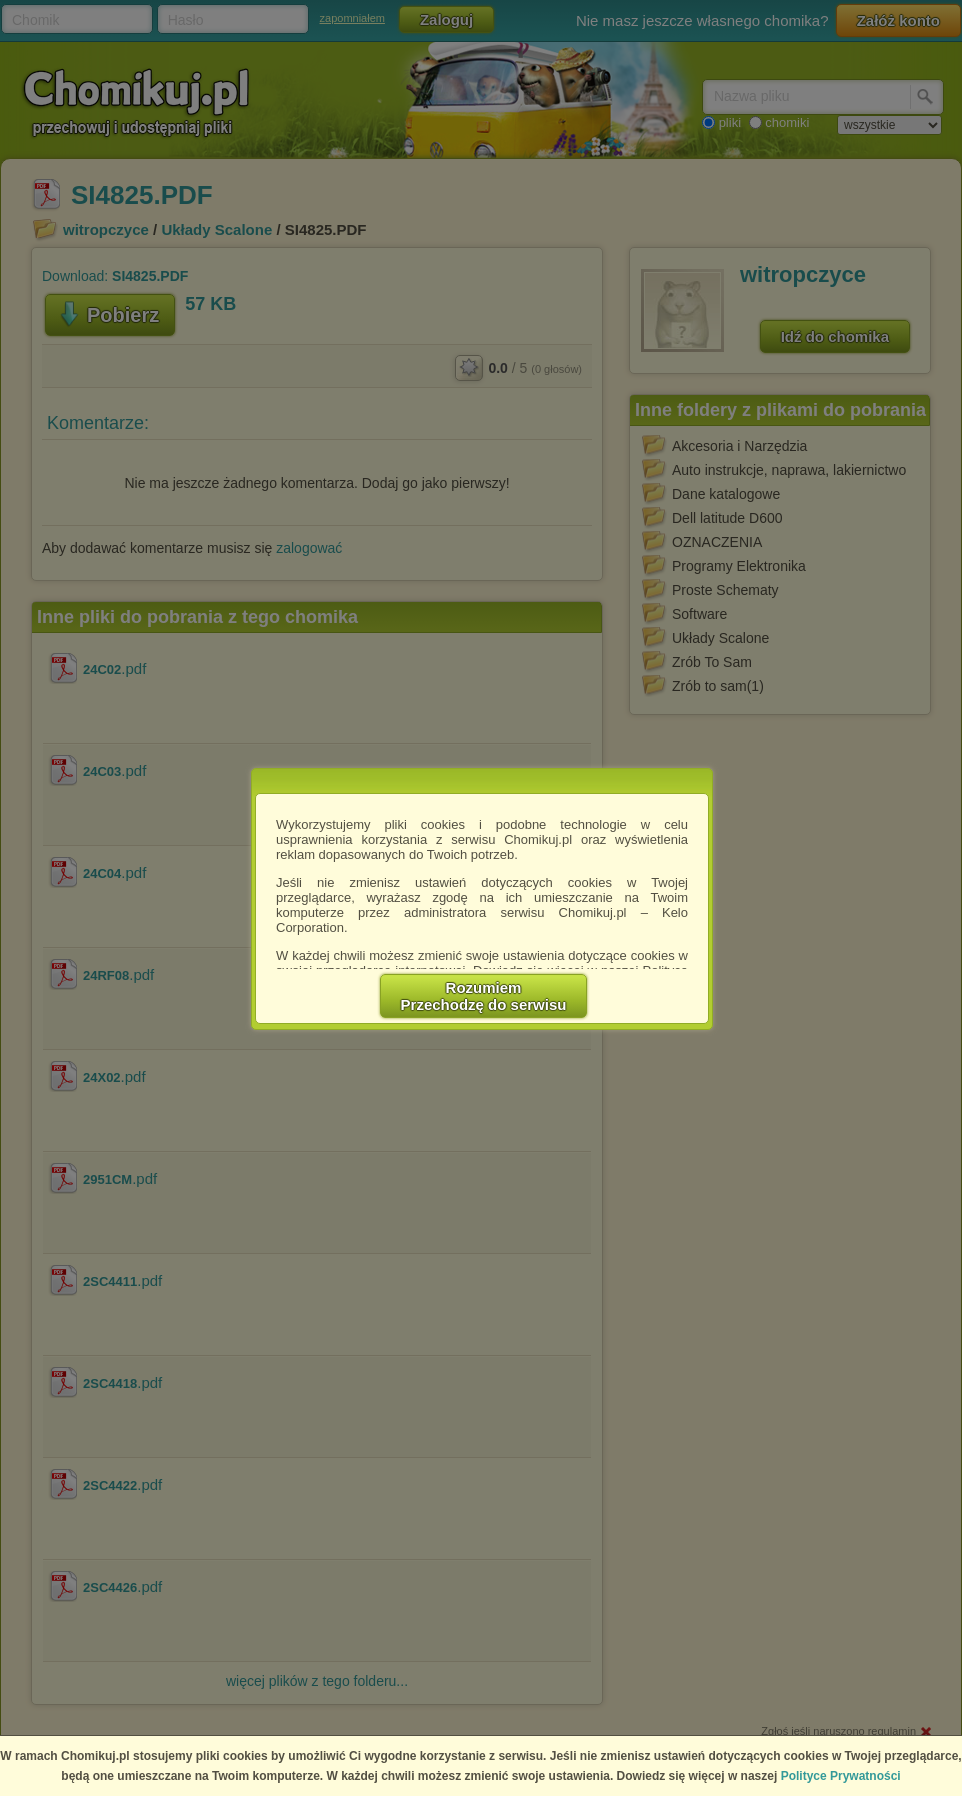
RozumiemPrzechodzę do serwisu (484, 996)
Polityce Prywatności (841, 1776)
